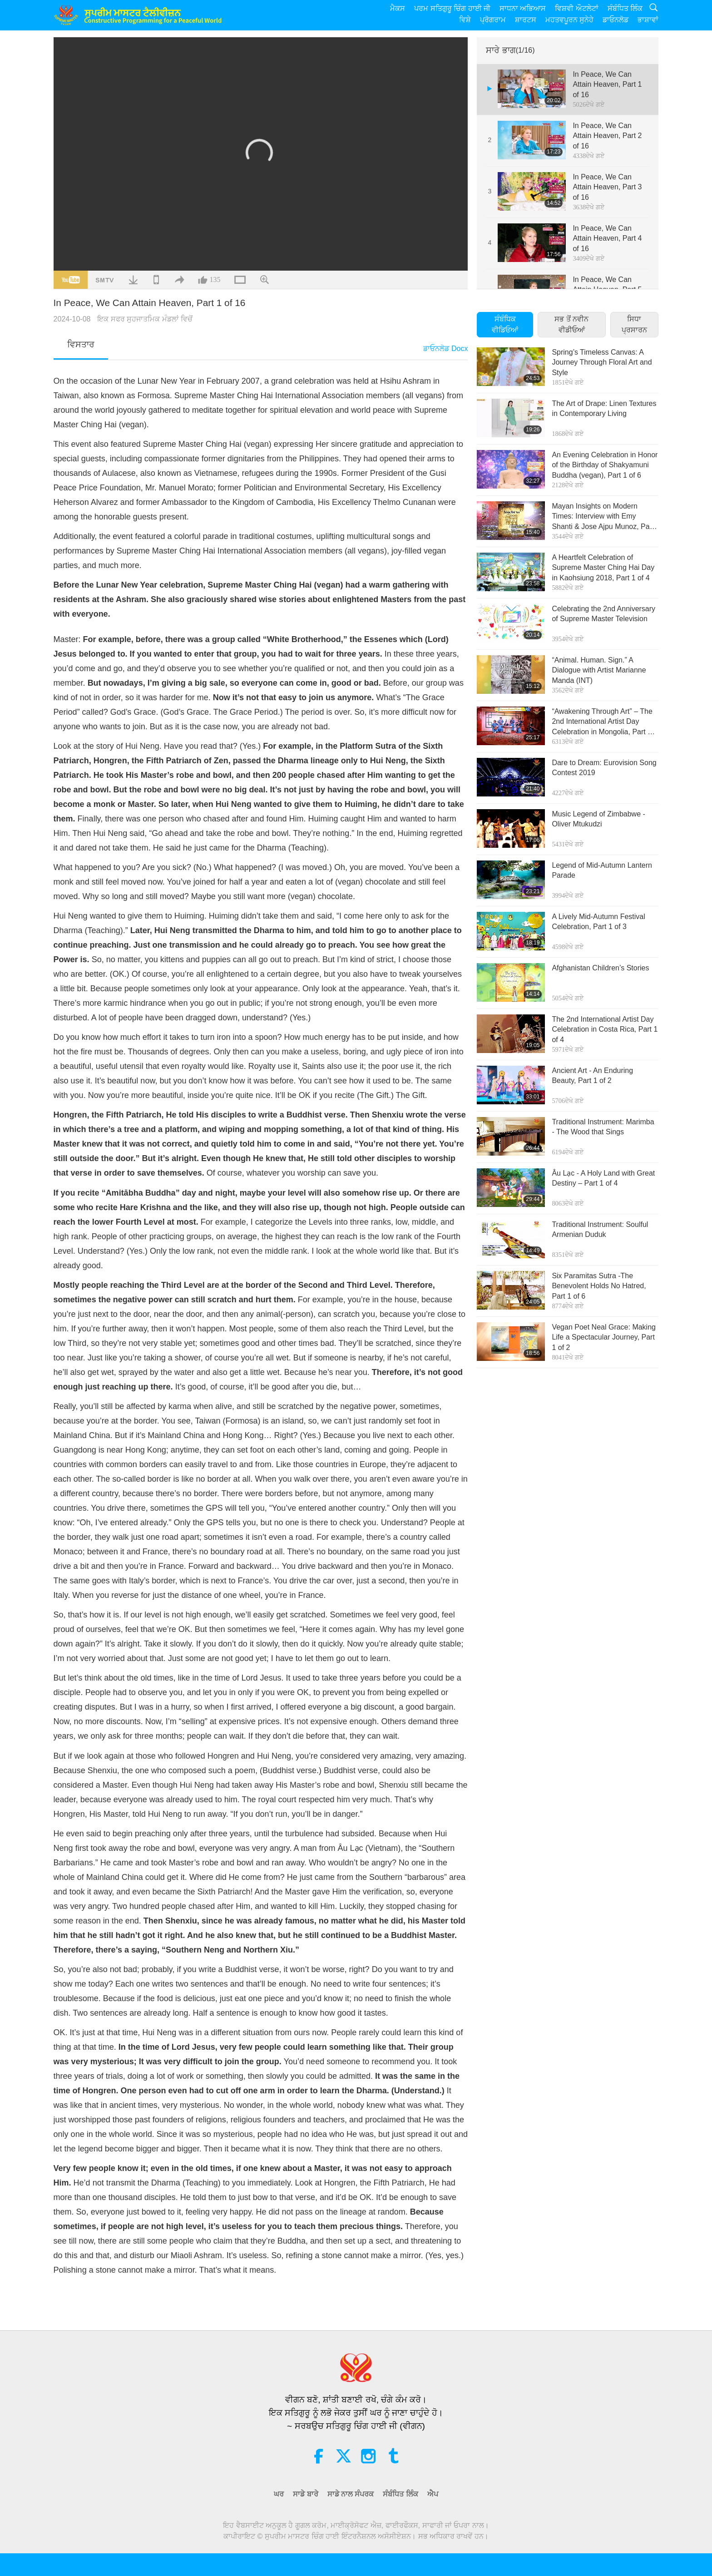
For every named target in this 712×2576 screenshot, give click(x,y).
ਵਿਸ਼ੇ (465, 20)
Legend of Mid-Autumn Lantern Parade (602, 870)
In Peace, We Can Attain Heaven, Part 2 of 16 (607, 136)
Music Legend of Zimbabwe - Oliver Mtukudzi (598, 819)
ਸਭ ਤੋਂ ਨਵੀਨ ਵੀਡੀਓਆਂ (571, 324)
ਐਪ (432, 2494)
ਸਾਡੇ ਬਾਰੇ (305, 2494)
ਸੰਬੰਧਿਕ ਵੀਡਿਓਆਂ (505, 324)
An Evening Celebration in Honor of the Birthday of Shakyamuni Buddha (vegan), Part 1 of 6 (605, 465)
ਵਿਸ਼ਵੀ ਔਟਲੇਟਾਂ (576, 8)
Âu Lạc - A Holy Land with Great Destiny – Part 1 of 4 (603, 1178)
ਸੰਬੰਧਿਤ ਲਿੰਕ (625, 8)
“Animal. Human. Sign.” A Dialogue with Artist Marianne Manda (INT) (599, 670)
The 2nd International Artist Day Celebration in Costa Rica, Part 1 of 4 (605, 1029)
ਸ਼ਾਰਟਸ (525, 20)
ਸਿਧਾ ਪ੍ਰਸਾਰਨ (634, 324)
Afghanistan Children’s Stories (600, 968)
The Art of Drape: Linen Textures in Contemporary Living (604, 408)
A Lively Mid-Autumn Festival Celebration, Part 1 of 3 (598, 921)
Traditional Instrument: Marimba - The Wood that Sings (603, 1127)
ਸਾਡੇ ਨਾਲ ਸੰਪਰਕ (350, 2494)
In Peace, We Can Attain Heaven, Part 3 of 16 (607, 187)
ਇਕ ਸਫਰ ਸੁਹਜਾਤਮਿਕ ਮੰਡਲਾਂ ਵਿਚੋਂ (145, 319)
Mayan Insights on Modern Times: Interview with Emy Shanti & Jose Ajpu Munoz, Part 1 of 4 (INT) (603, 517)
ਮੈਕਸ (397, 8)
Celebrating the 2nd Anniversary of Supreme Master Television (603, 614)
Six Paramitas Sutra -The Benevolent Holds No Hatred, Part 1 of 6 (599, 1286)
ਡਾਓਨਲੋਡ (615, 20)
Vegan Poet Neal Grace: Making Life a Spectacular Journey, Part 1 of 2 (604, 1337)
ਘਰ (279, 2494)
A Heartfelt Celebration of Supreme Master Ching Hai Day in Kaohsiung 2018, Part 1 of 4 (603, 568)
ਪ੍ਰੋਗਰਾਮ (493, 20)
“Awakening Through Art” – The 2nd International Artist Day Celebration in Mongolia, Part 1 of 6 (602, 722)
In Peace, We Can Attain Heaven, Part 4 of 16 (607, 238)
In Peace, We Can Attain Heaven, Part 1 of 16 (607, 84)
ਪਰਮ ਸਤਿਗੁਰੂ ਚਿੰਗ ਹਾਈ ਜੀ (452, 8)
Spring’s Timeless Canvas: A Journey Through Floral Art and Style (602, 362)
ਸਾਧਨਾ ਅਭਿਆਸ (522, 8)
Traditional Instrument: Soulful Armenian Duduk (600, 1229)
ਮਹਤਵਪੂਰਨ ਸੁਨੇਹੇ (569, 20)
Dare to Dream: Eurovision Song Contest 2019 (604, 767)
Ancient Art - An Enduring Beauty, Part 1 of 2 (592, 1075)
